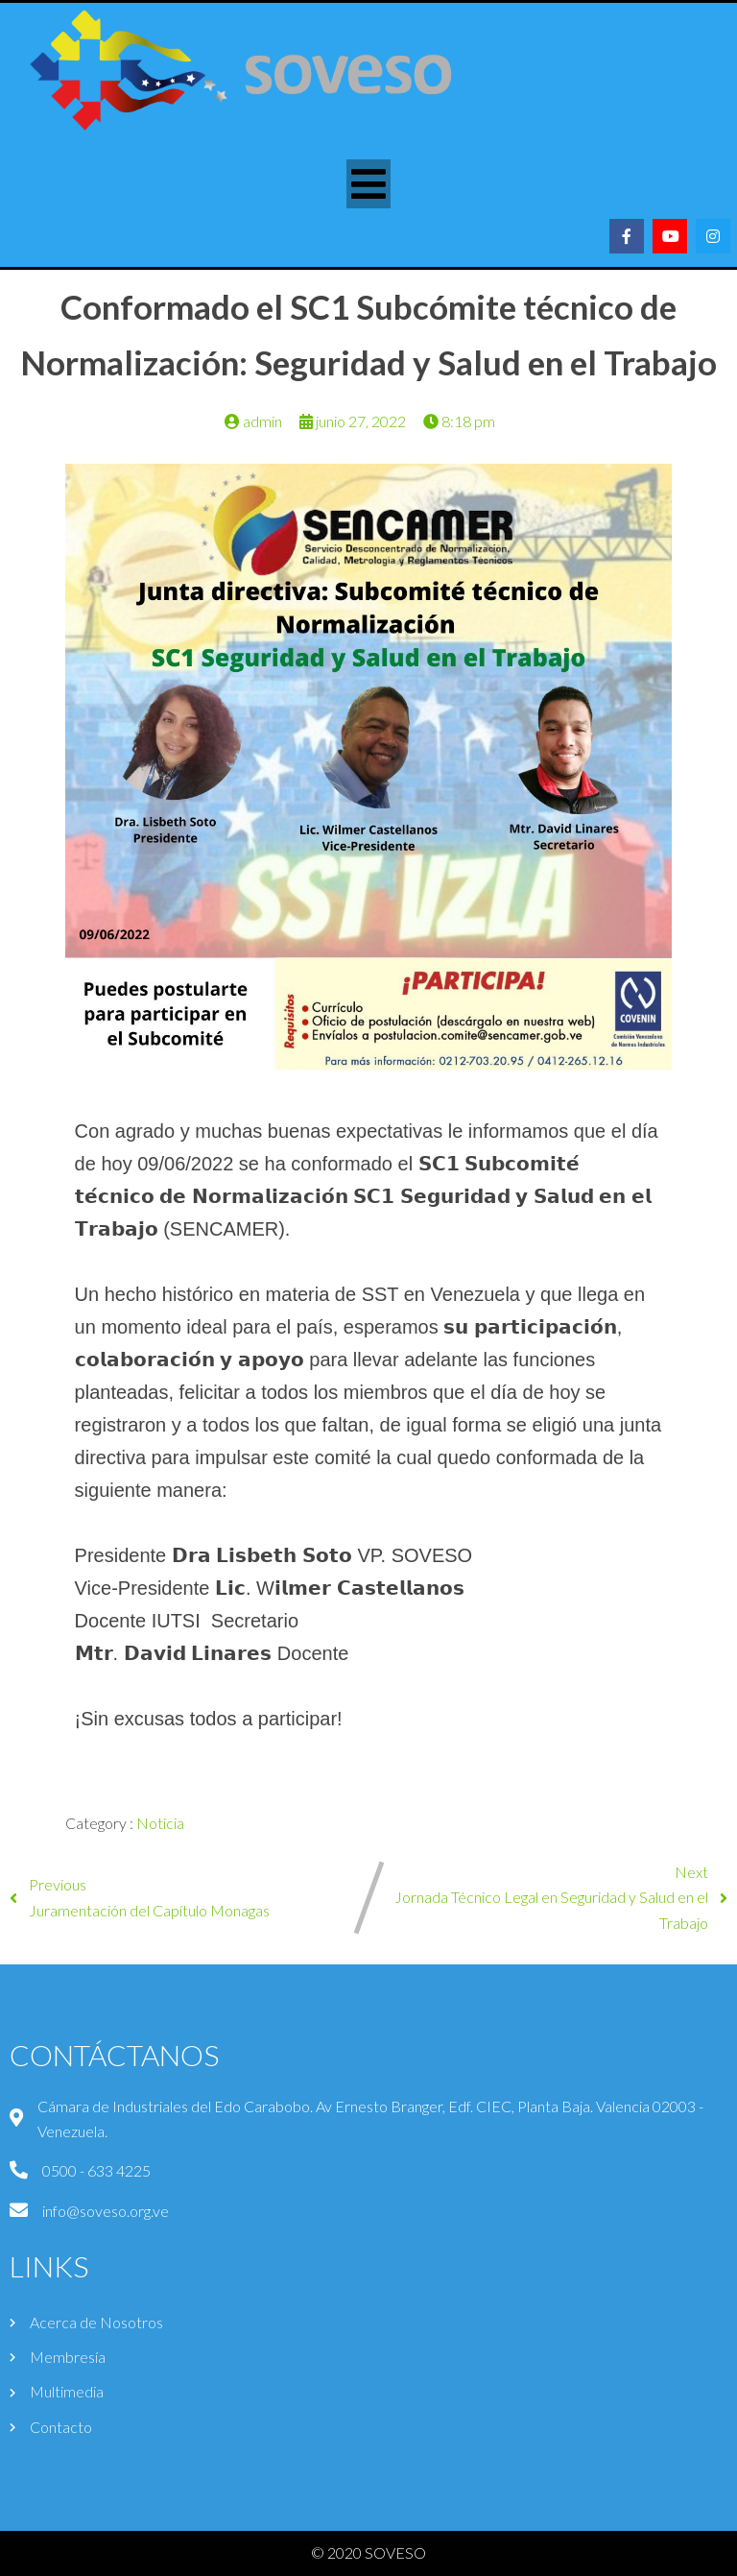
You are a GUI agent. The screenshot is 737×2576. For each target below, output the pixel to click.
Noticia (160, 1823)
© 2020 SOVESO (368, 2552)
